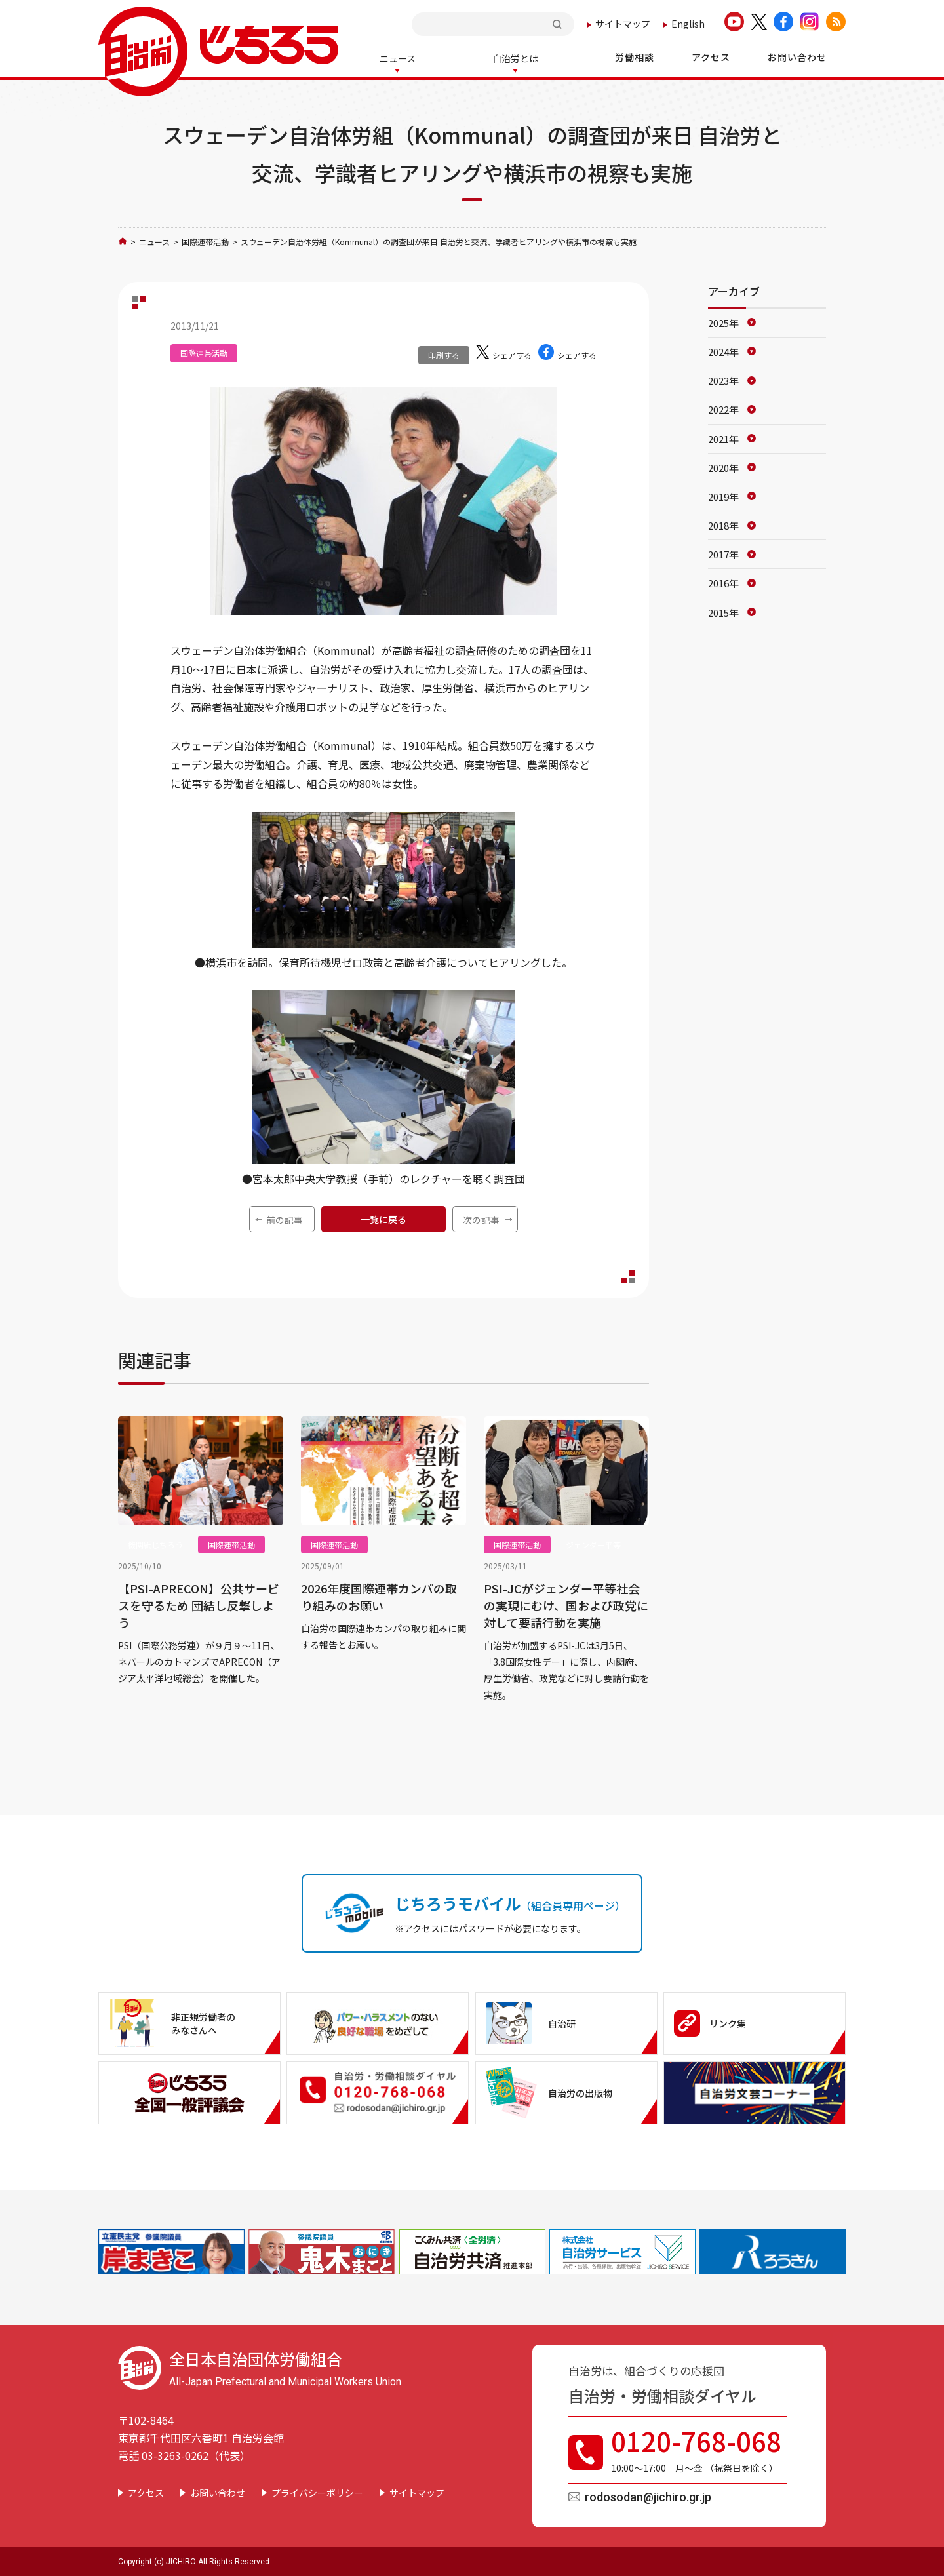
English (688, 23)
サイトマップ (622, 23)
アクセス (146, 2491)
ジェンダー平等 (593, 1543)
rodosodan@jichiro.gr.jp (648, 2496)
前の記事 (284, 1218)
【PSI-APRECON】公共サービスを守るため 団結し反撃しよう (198, 1604)
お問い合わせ (217, 2491)
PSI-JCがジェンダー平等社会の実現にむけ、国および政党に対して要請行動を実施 (566, 1604)
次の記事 (481, 1218)
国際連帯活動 (205, 240)
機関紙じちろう (155, 1543)
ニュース (154, 240)
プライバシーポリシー (317, 2491)
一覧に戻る (383, 1217)
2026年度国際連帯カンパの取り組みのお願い (379, 1595)
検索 (558, 24)
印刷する (444, 353)
